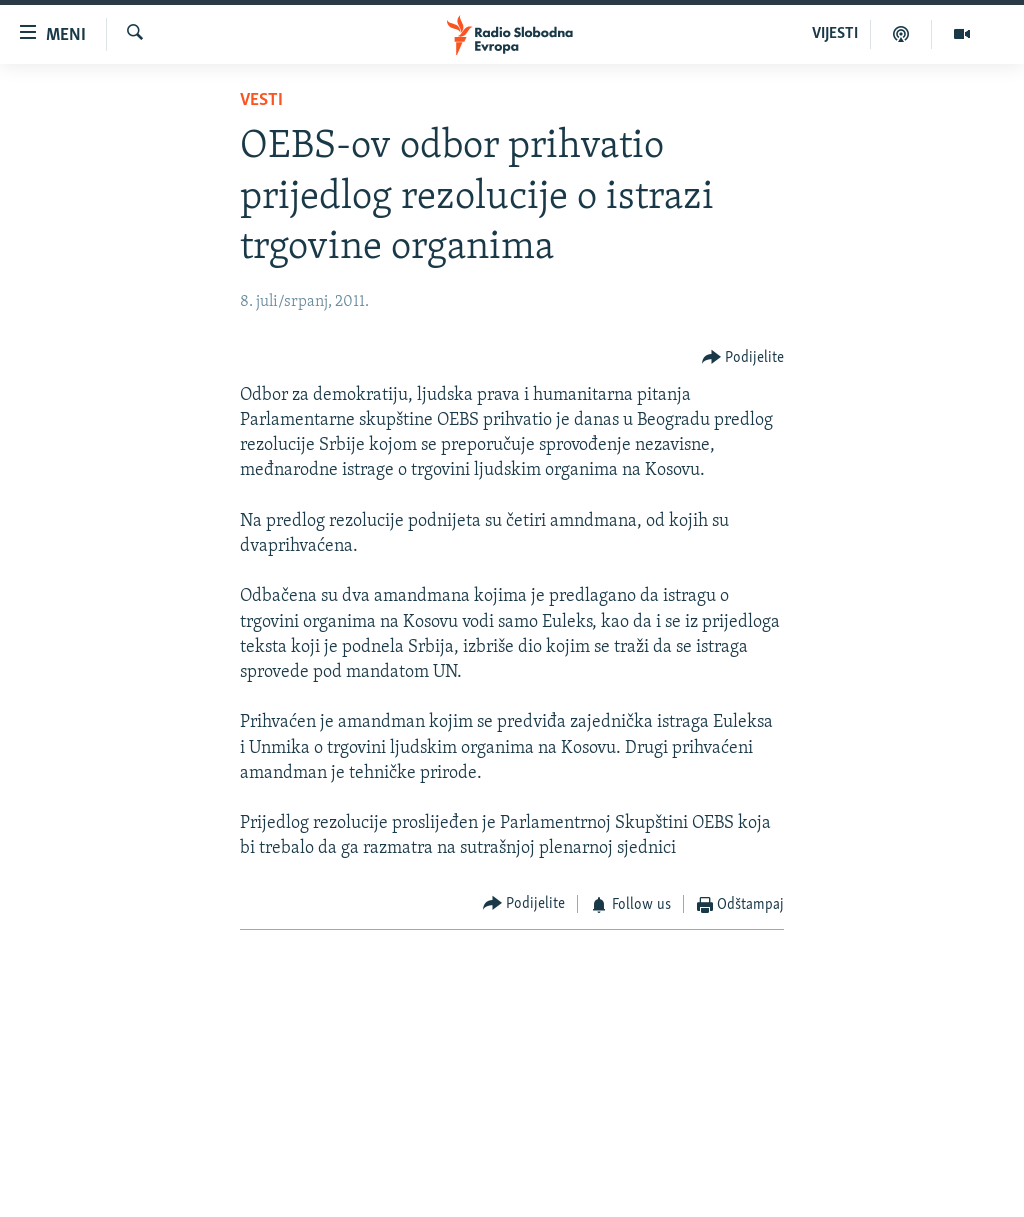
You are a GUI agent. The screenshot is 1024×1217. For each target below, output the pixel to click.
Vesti (261, 100)
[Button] (743, 358)
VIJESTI (835, 34)
